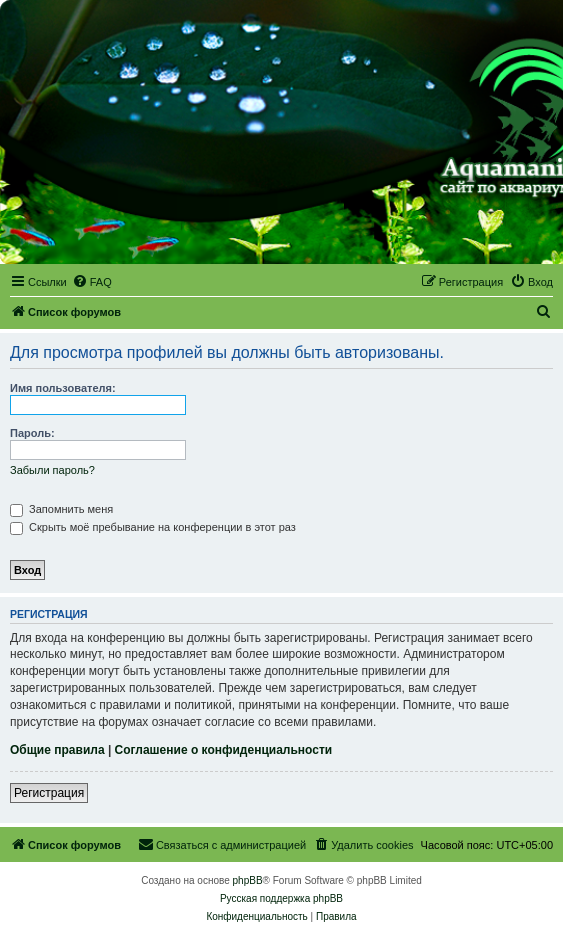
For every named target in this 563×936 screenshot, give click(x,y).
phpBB (248, 880)
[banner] (281, 132)
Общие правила (57, 750)
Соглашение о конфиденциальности (224, 750)
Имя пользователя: (63, 388)
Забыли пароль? (52, 470)
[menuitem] (92, 282)
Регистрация (49, 793)
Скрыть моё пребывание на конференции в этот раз (153, 527)
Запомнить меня (61, 509)
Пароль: (32, 433)
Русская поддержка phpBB (281, 898)
